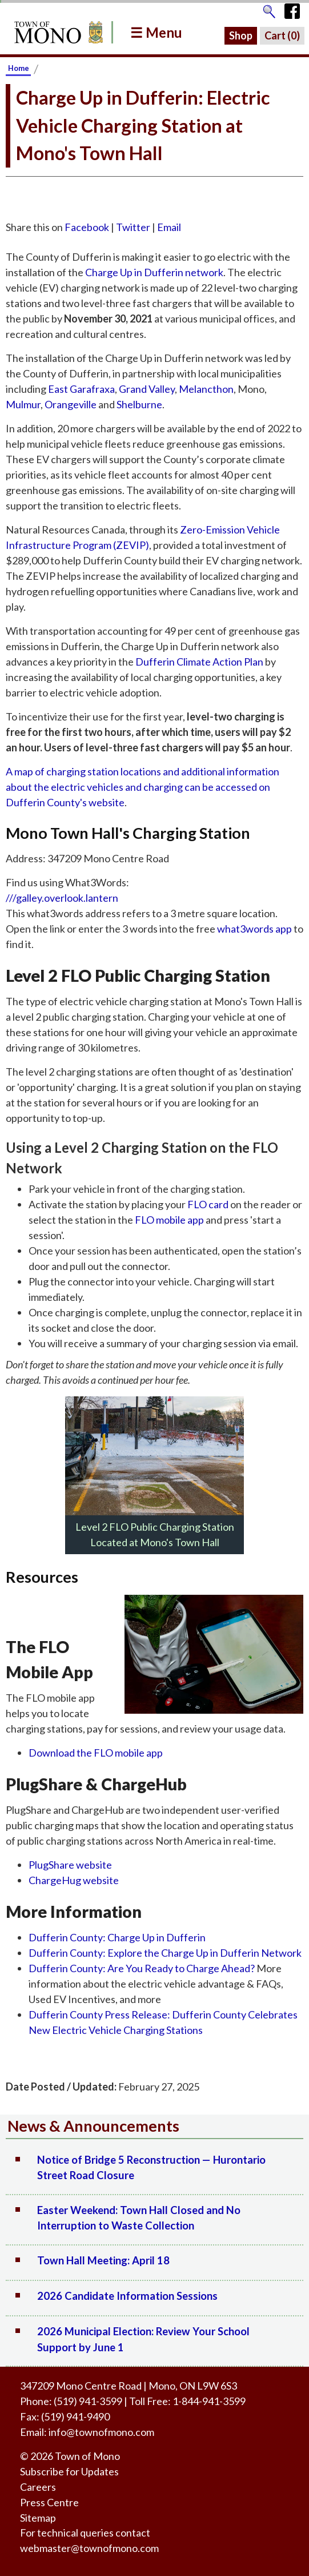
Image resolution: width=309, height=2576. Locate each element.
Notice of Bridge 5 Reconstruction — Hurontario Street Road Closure (151, 2167)
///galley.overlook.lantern (62, 897)
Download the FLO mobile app (96, 1752)
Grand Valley (147, 389)
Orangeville (71, 404)
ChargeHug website (74, 1880)
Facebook (87, 227)
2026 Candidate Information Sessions (127, 2296)
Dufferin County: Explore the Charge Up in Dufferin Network (165, 1952)
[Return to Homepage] (56, 32)
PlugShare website (70, 1864)
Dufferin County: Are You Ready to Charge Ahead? (142, 1968)
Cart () (282, 35)
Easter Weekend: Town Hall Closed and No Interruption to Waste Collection (138, 2218)
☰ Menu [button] (156, 32)
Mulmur (23, 404)
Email (169, 227)
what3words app (254, 928)
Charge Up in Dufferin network (154, 272)
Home (18, 68)
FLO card (207, 1204)
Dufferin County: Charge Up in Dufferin (117, 1937)
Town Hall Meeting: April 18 (103, 2260)
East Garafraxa (81, 389)
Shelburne (139, 404)
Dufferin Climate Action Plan (199, 661)
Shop (240, 35)
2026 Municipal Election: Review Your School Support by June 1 (143, 2339)
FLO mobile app (169, 1219)
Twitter (133, 227)
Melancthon (206, 389)
